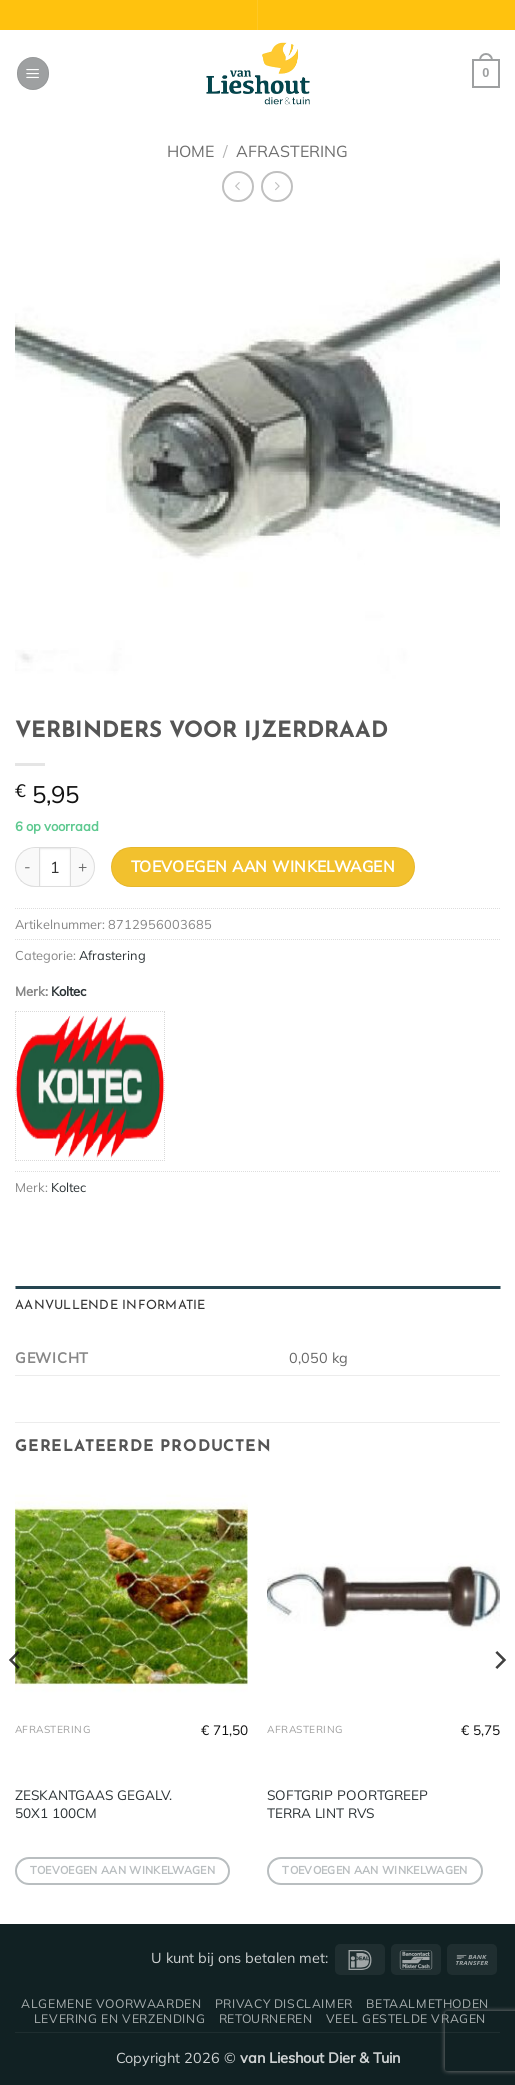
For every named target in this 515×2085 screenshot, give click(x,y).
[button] (33, 73)
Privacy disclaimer (284, 2003)
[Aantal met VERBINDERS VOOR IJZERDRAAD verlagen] (27, 867)
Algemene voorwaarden (111, 2003)
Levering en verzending (119, 2018)
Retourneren (266, 2018)
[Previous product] (276, 186)
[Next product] (237, 186)
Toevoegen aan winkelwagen (263, 866)
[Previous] (16, 1699)
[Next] (499, 1699)
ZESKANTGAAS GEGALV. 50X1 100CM (93, 1803)
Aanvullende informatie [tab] (110, 1305)
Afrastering (292, 151)
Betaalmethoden (427, 2003)
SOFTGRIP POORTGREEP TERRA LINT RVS (347, 1803)
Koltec (68, 991)
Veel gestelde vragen (406, 2018)
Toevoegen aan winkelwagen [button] (122, 1870)
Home (190, 151)
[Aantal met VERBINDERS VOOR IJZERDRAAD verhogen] (83, 867)
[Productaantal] (55, 867)
